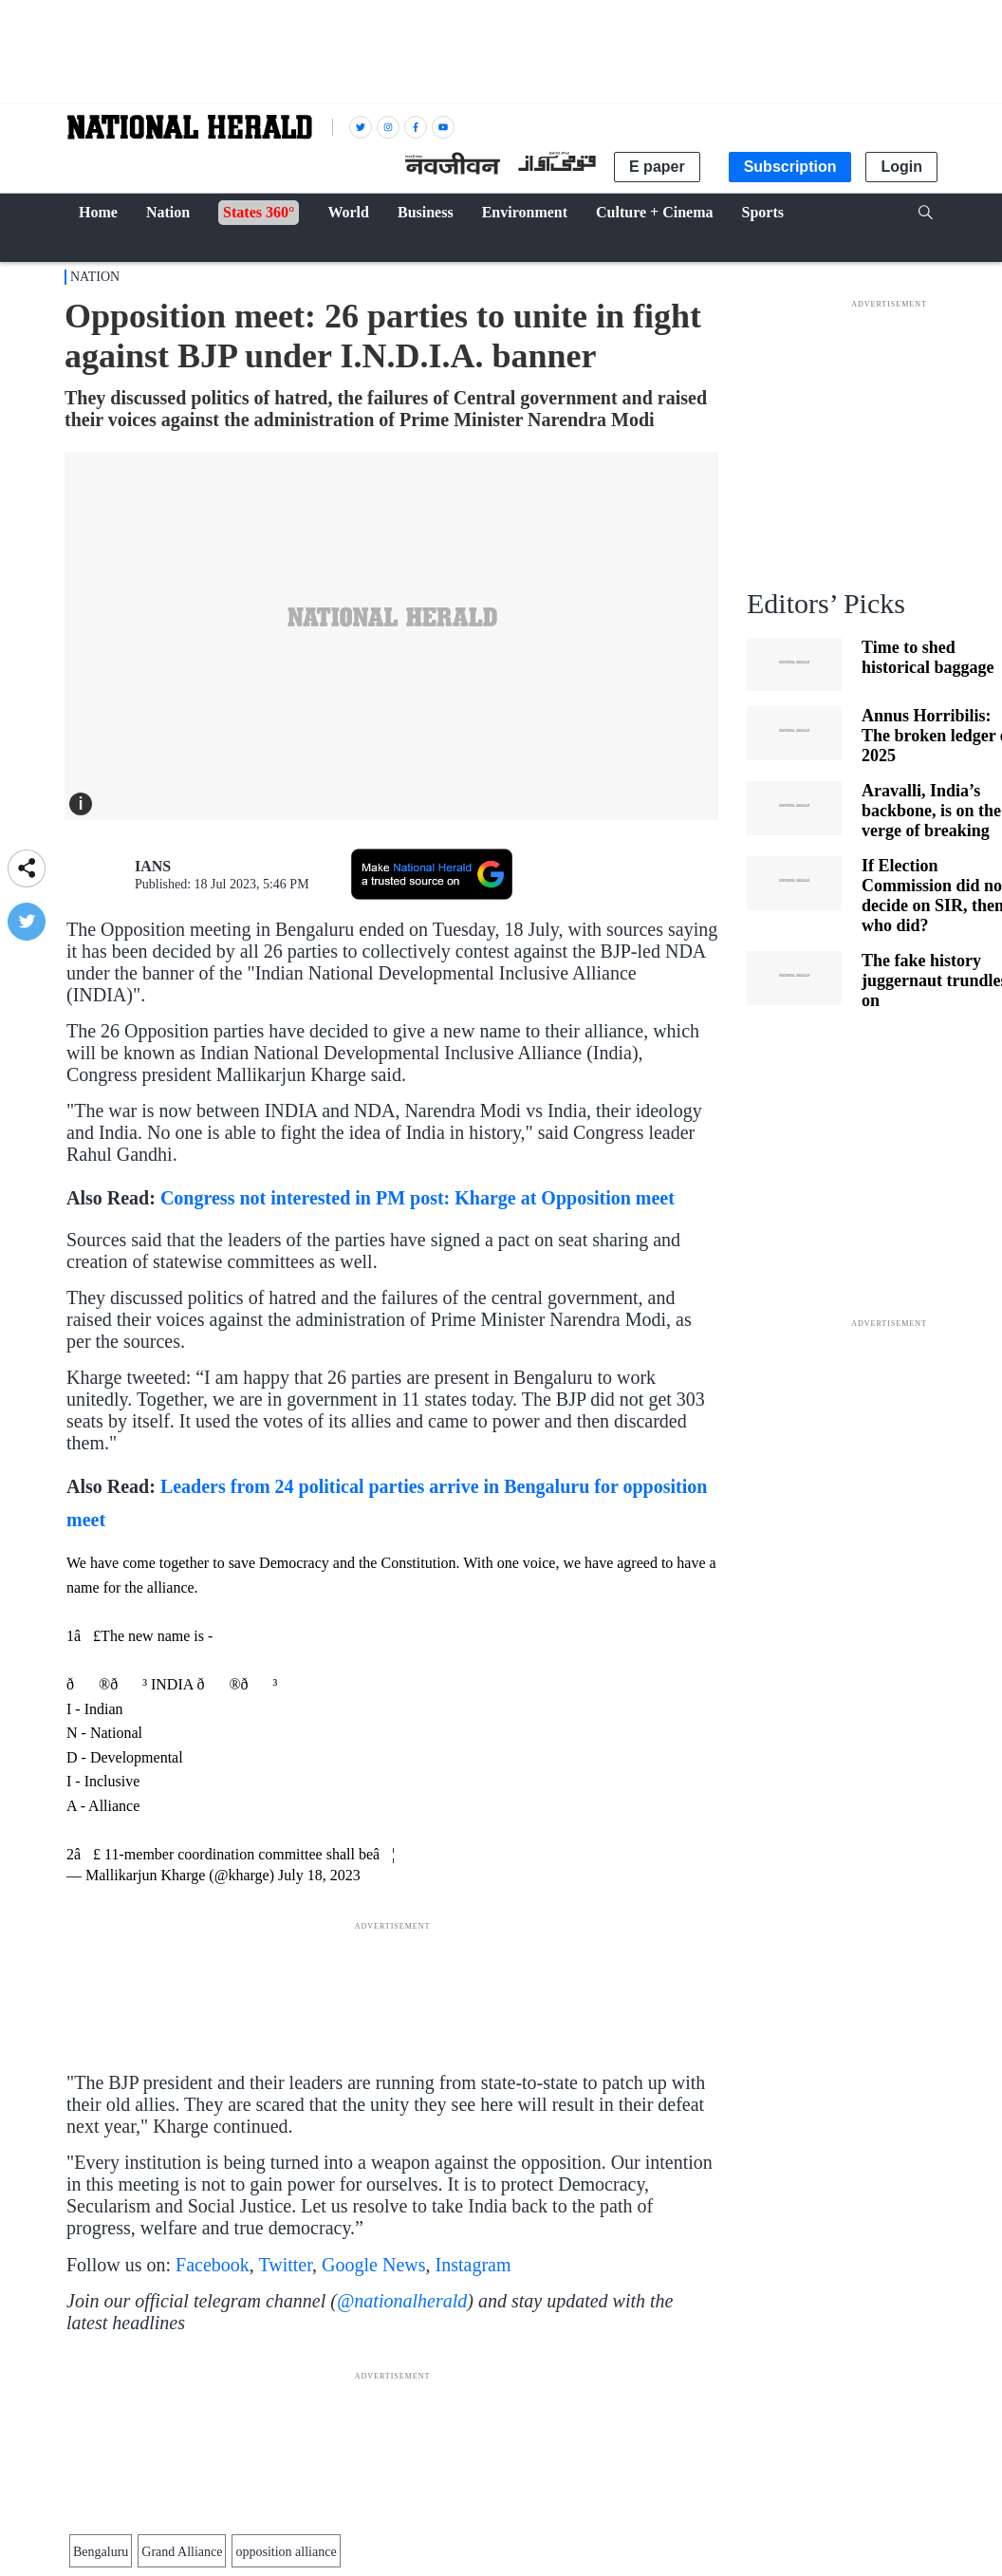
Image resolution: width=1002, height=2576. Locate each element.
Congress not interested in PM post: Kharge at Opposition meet (422, 1197)
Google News (373, 2264)
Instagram (473, 2264)
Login (901, 167)
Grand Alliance (181, 2552)
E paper (657, 167)
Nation (95, 277)
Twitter (285, 2264)
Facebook (213, 2264)
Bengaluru (100, 2552)
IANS (153, 866)
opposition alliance (285, 2552)
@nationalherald (402, 2300)
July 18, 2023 (319, 1875)
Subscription (790, 167)
